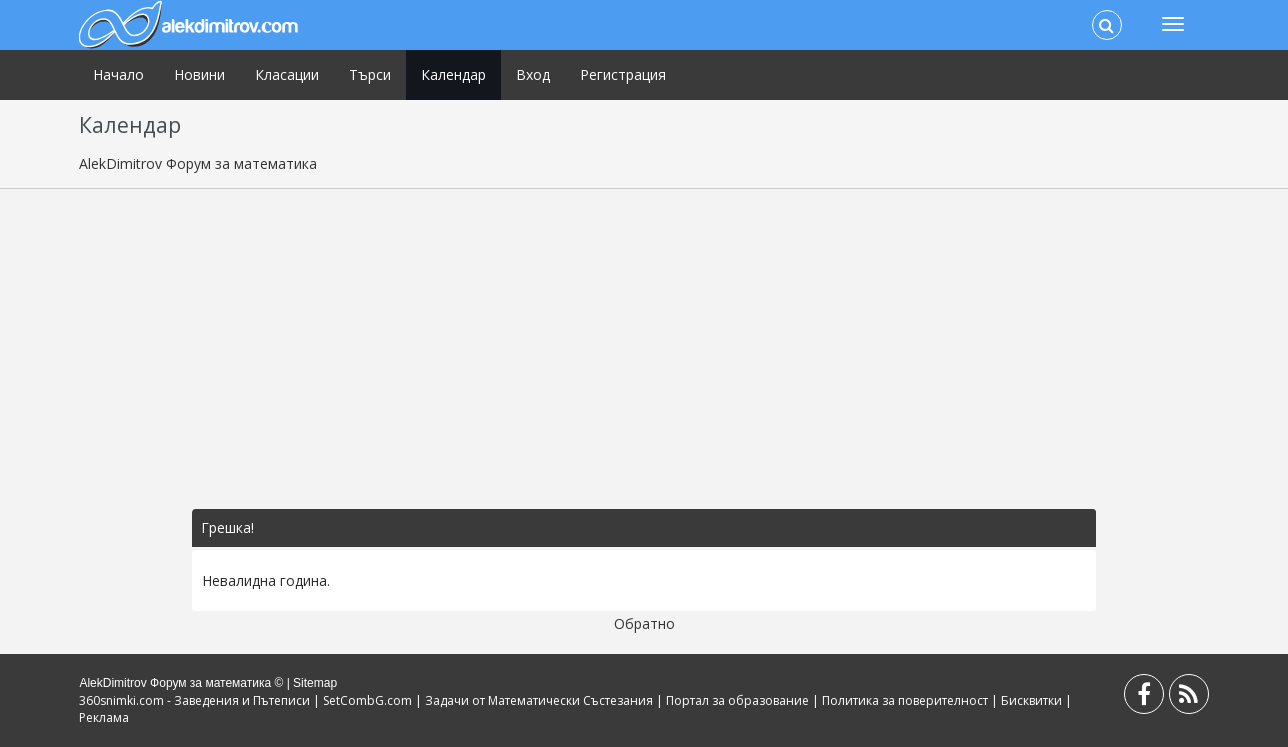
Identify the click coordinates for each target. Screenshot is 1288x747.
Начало (118, 74)
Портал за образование (737, 700)
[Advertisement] (644, 349)
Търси (370, 74)
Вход (533, 74)
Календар (453, 74)
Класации (287, 74)
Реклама (104, 717)
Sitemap (315, 683)
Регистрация (623, 74)
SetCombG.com (367, 700)
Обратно (644, 623)
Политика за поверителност (905, 700)
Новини (199, 74)
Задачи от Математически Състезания (539, 700)
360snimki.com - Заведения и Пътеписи (194, 700)
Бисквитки (1031, 700)
